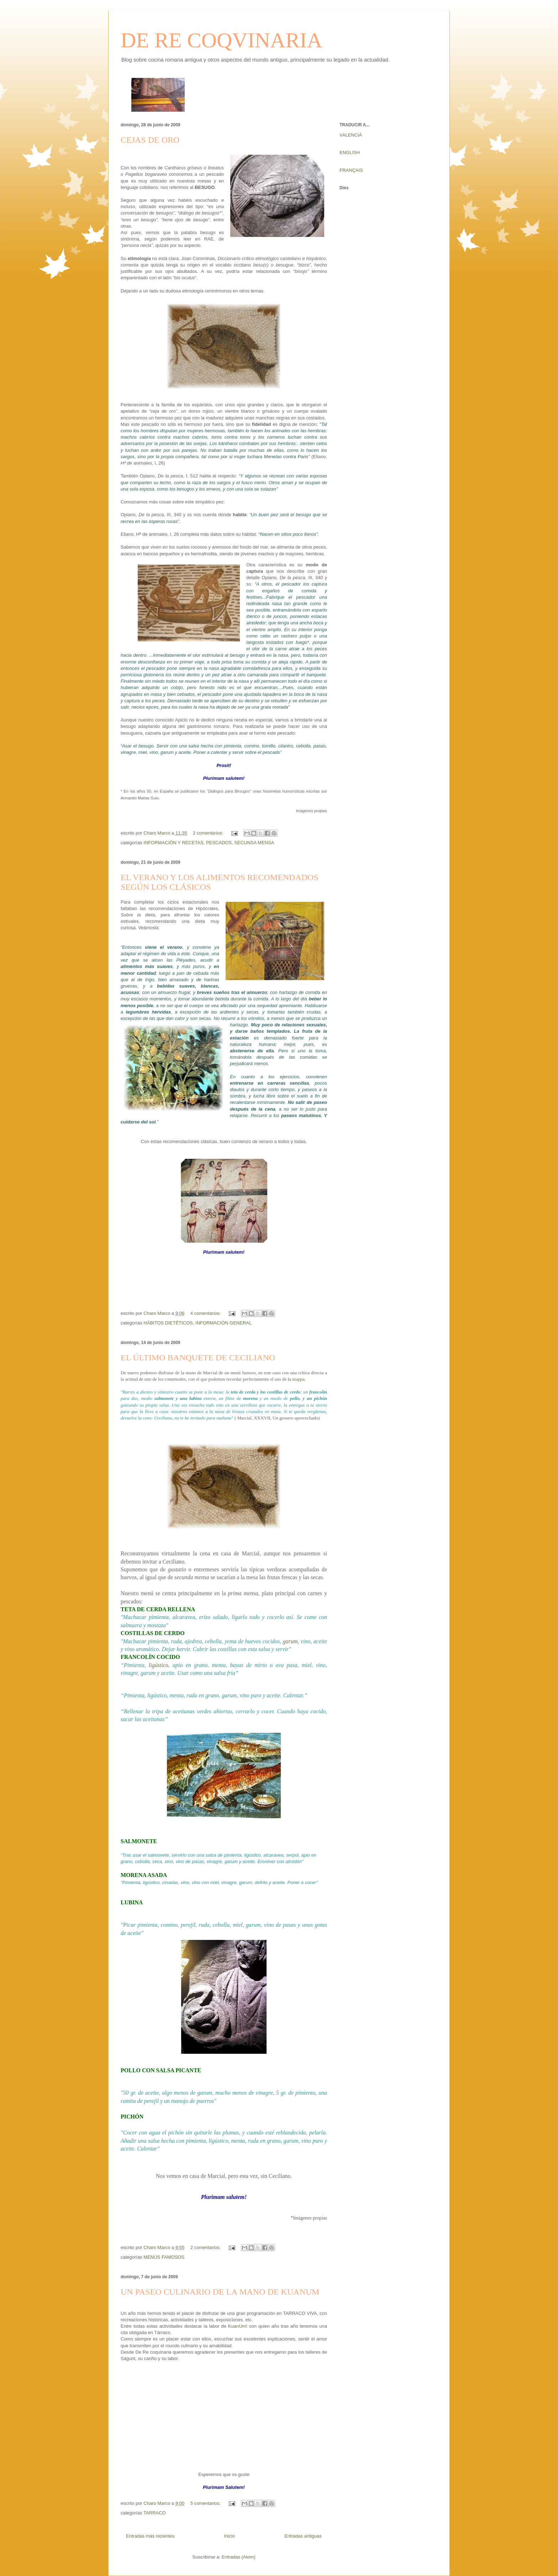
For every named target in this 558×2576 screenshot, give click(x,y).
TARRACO (154, 2513)
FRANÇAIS (351, 170)
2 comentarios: (209, 833)
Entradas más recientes (150, 2536)
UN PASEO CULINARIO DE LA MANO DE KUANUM (220, 2291)
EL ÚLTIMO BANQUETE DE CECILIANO (198, 1357)
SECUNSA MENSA (254, 842)
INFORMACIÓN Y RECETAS (173, 842)
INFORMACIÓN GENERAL (223, 1323)
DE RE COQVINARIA (221, 40)
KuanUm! (237, 2326)
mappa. (299, 1379)
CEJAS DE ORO (150, 139)
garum (290, 1641)
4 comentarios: (206, 1313)
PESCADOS (219, 842)
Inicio (229, 2536)
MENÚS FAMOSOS (163, 2257)
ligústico (158, 1665)
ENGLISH (349, 152)
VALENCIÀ (350, 135)
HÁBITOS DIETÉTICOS (168, 1323)
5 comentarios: (206, 2503)
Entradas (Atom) (239, 2557)
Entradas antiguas (303, 2536)
